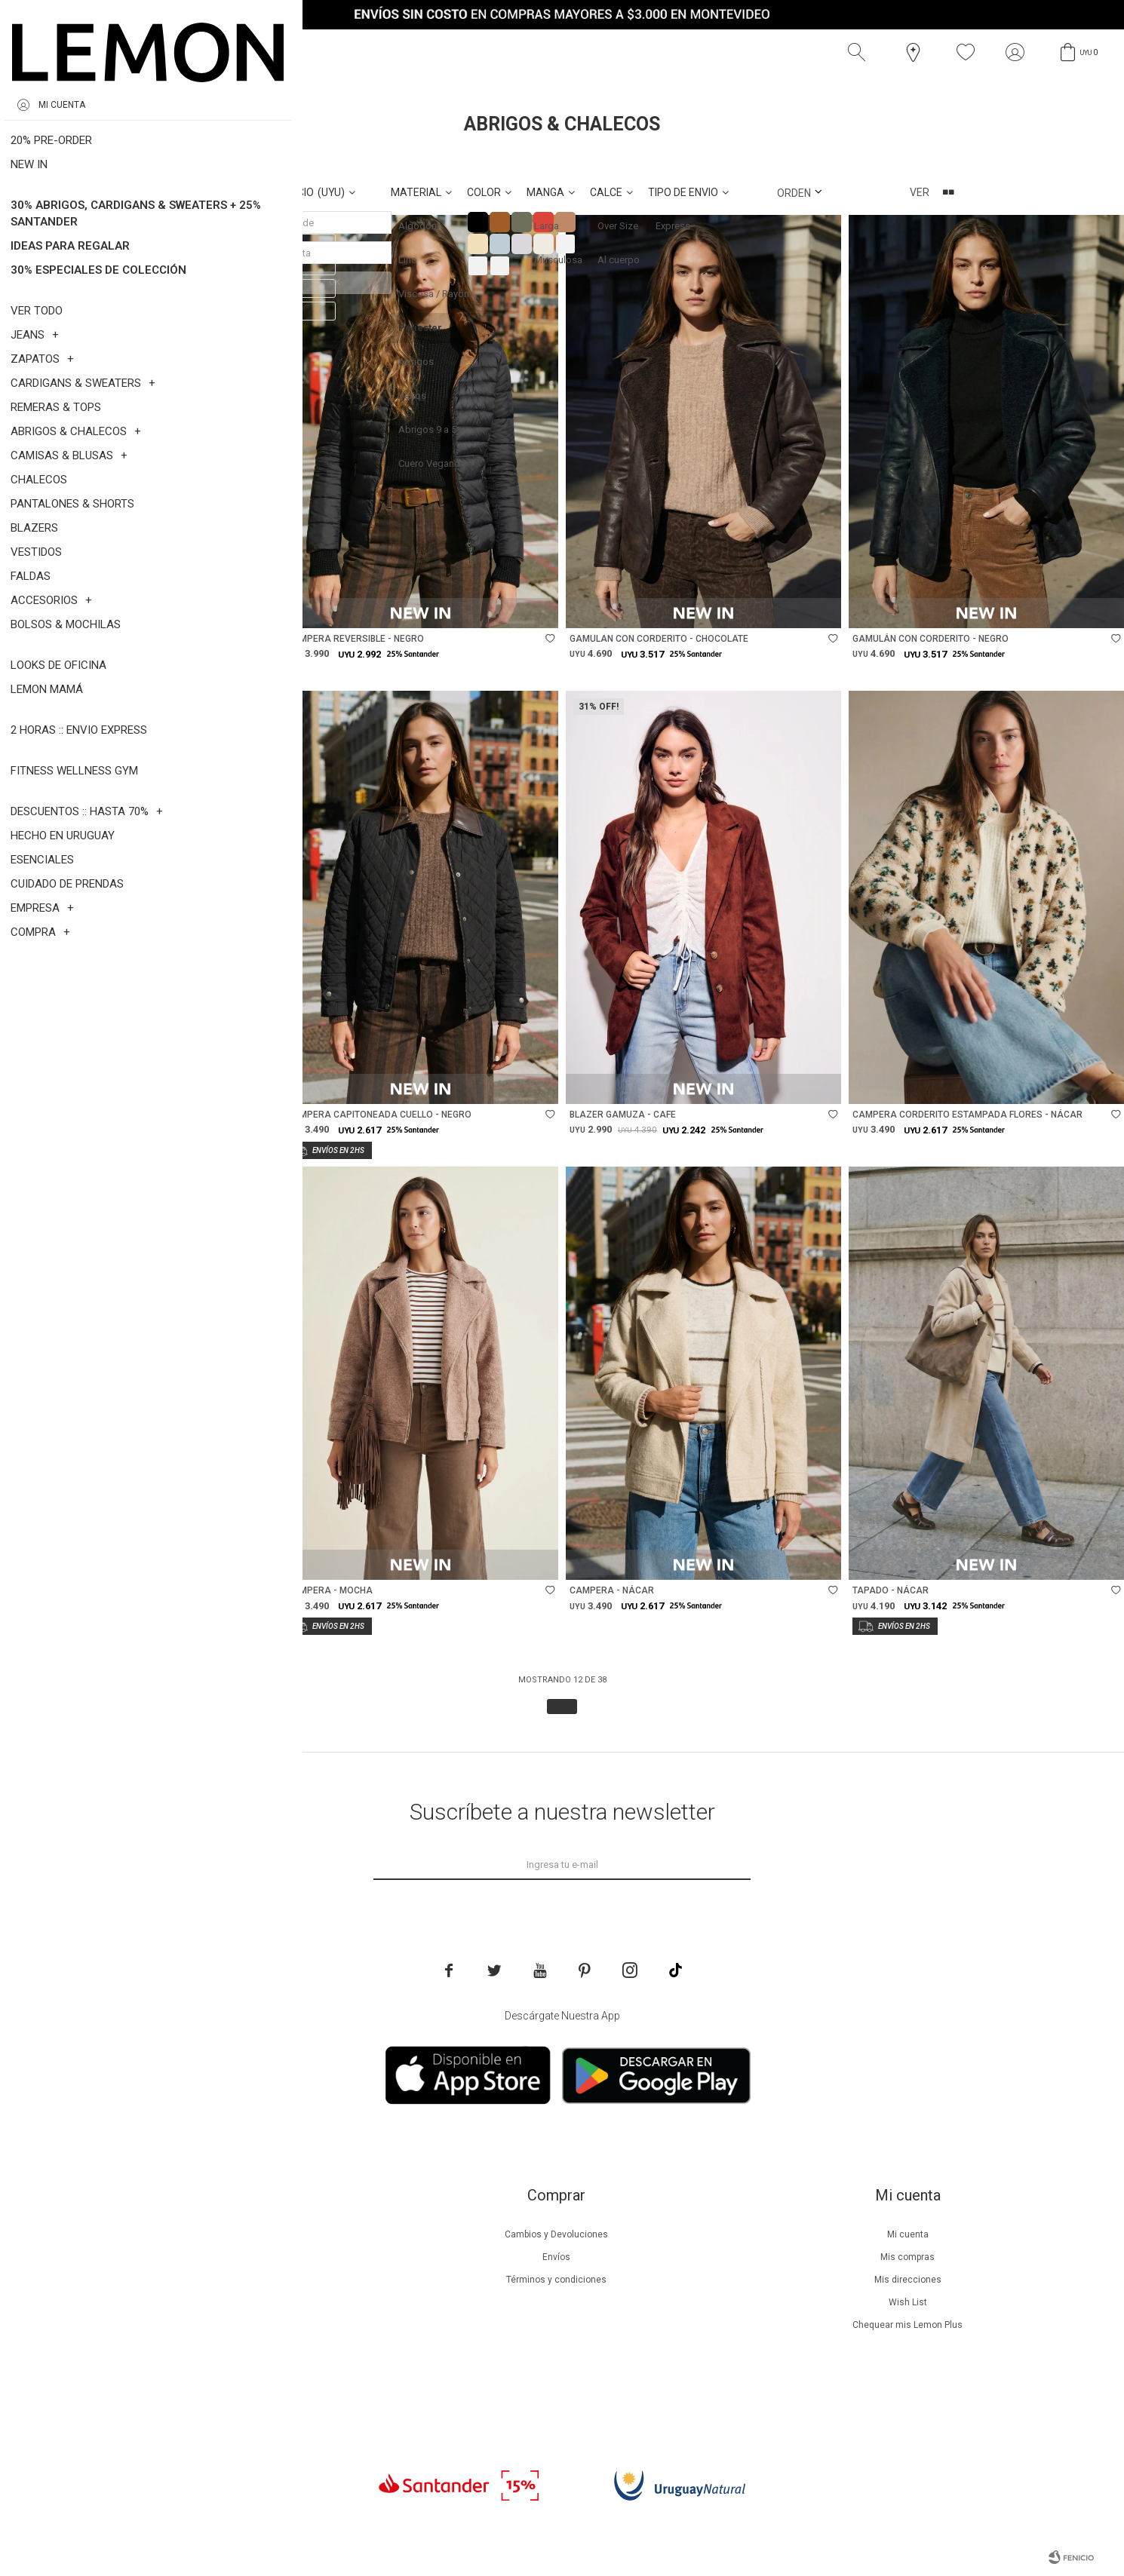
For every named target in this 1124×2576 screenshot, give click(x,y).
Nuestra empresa (206, 2234)
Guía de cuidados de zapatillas (205, 2325)
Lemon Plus (205, 2279)
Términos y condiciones (556, 2279)
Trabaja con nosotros (205, 2392)
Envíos (556, 2257)
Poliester (131, 158)
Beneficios (205, 2257)
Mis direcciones (907, 2279)
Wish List (908, 2302)
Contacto (205, 2370)
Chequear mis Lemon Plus (907, 2325)
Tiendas (206, 2347)
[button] (860, 52)
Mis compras (907, 2257)
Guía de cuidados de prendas (206, 2302)
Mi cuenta (908, 2234)
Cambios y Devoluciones (556, 2234)
